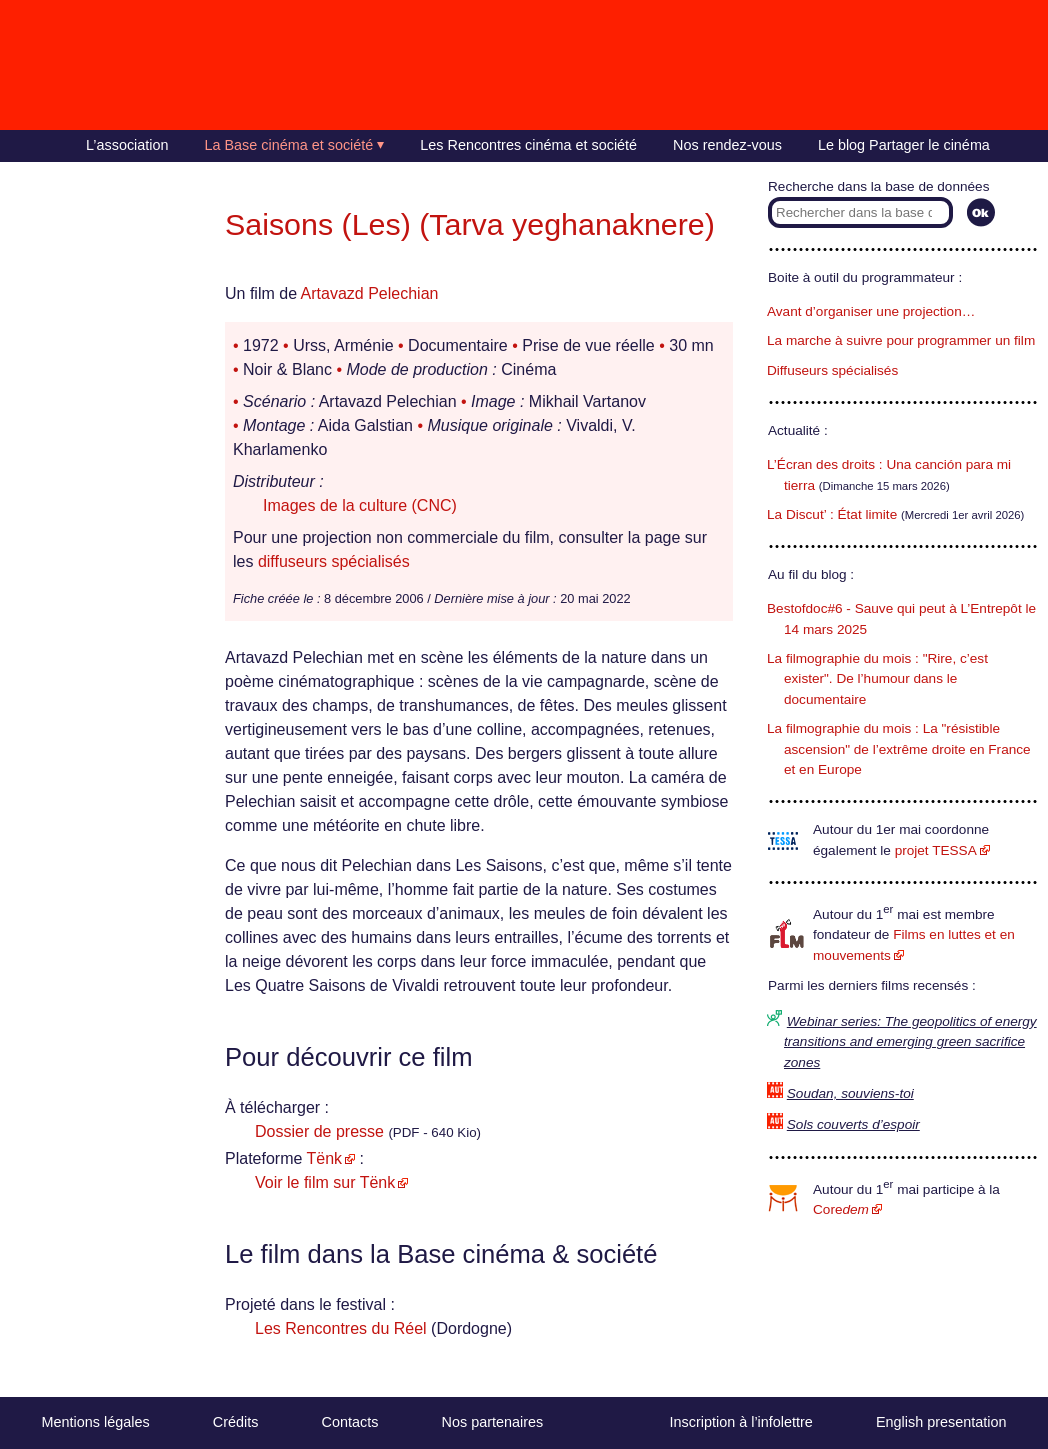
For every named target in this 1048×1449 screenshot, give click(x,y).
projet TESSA (936, 850)
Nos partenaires (493, 1422)
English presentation (941, 1422)
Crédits (236, 1422)
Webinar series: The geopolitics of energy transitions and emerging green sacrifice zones (910, 1042)
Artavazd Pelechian (370, 293)
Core (841, 1209)
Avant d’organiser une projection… (871, 311)
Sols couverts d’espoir (853, 1124)
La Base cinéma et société (289, 145)
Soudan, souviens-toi (850, 1093)
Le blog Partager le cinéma (904, 145)
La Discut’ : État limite (832, 514)
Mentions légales (96, 1422)
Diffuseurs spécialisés (832, 370)
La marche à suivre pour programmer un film (901, 340)
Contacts (350, 1422)
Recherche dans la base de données (878, 186)
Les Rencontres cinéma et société (528, 145)
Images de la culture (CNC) (360, 505)
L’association (127, 145)
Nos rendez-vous (727, 145)
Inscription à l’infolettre (741, 1422)
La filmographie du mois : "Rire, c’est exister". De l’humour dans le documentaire (877, 679)
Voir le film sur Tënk (325, 1182)
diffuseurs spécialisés (334, 561)
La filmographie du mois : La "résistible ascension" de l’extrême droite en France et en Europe (899, 749)
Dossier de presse (319, 1131)
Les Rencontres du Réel (341, 1328)
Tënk (325, 1158)
